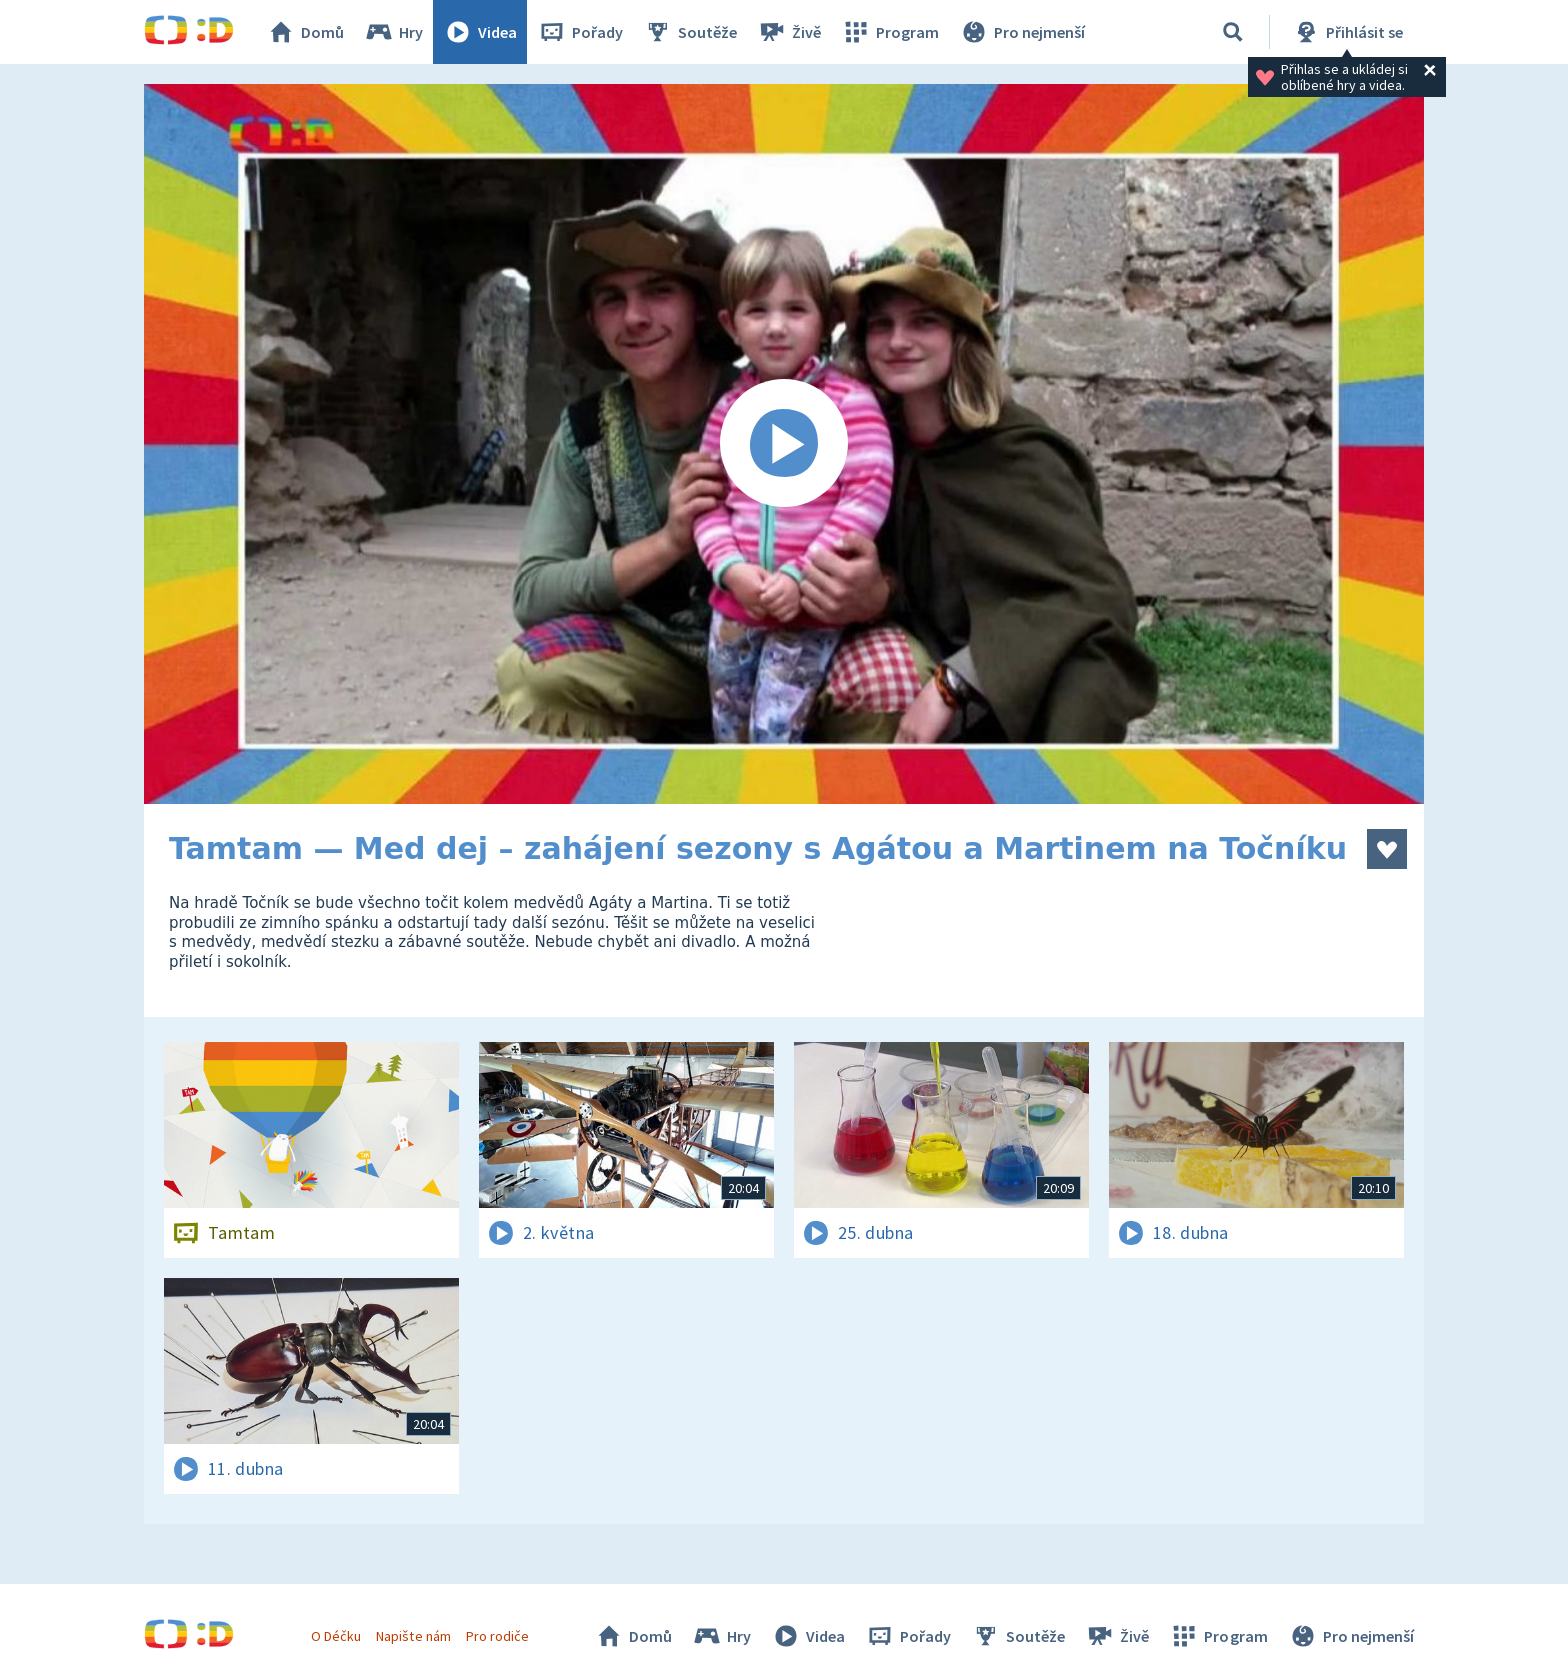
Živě (789, 32)
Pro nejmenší (1022, 32)
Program (890, 32)
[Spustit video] (784, 444)
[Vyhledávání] (1233, 32)
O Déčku (336, 1636)
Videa (480, 32)
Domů (305, 32)
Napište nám (413, 1636)
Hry (393, 32)
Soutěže (690, 32)
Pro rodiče (497, 1636)
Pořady (580, 32)
